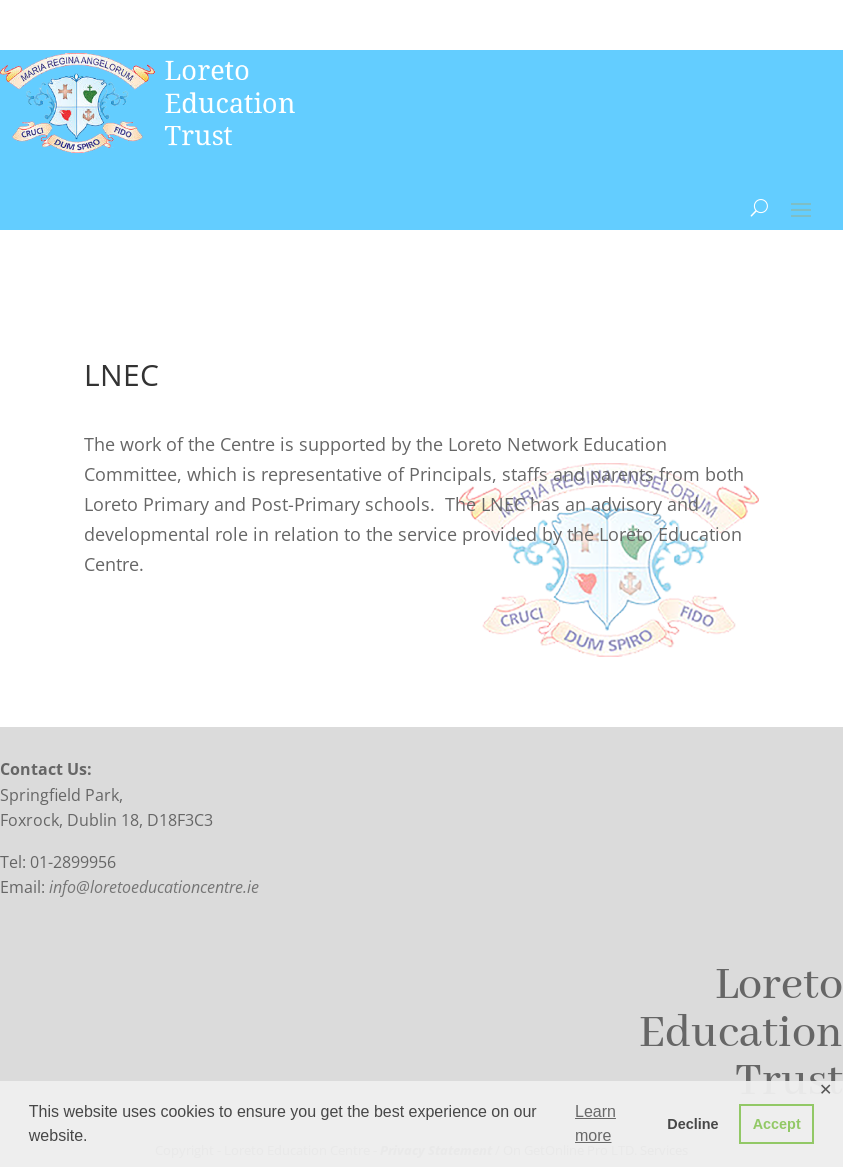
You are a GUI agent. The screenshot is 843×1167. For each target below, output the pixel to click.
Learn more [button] (595, 1123)
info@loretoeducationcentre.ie (154, 887)
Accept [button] (777, 1124)
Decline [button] (692, 1124)
